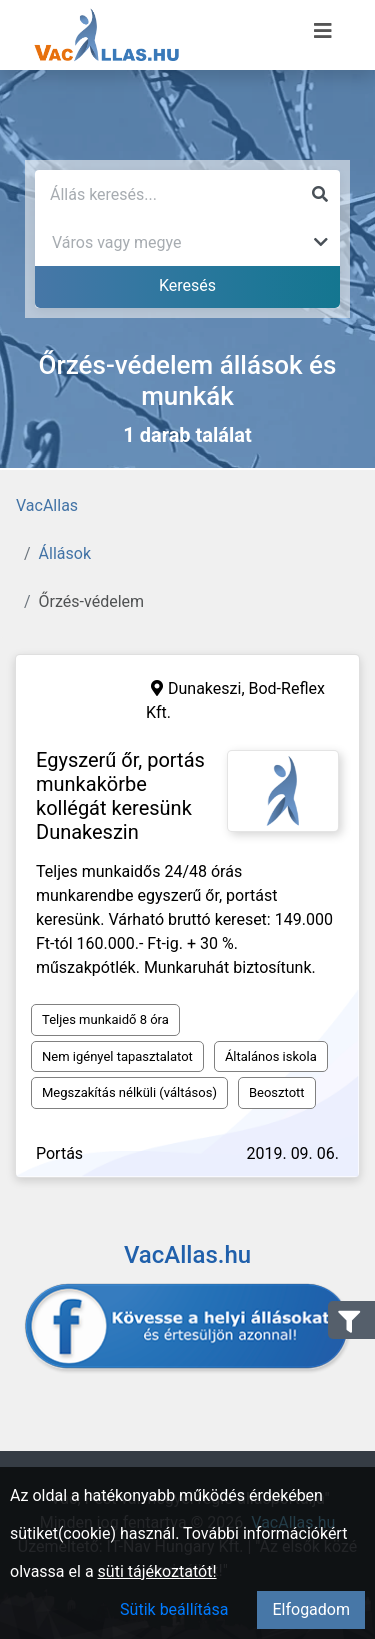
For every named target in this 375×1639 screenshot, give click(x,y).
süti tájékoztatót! (157, 1571)
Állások (65, 553)
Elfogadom (311, 1609)
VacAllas (47, 505)
